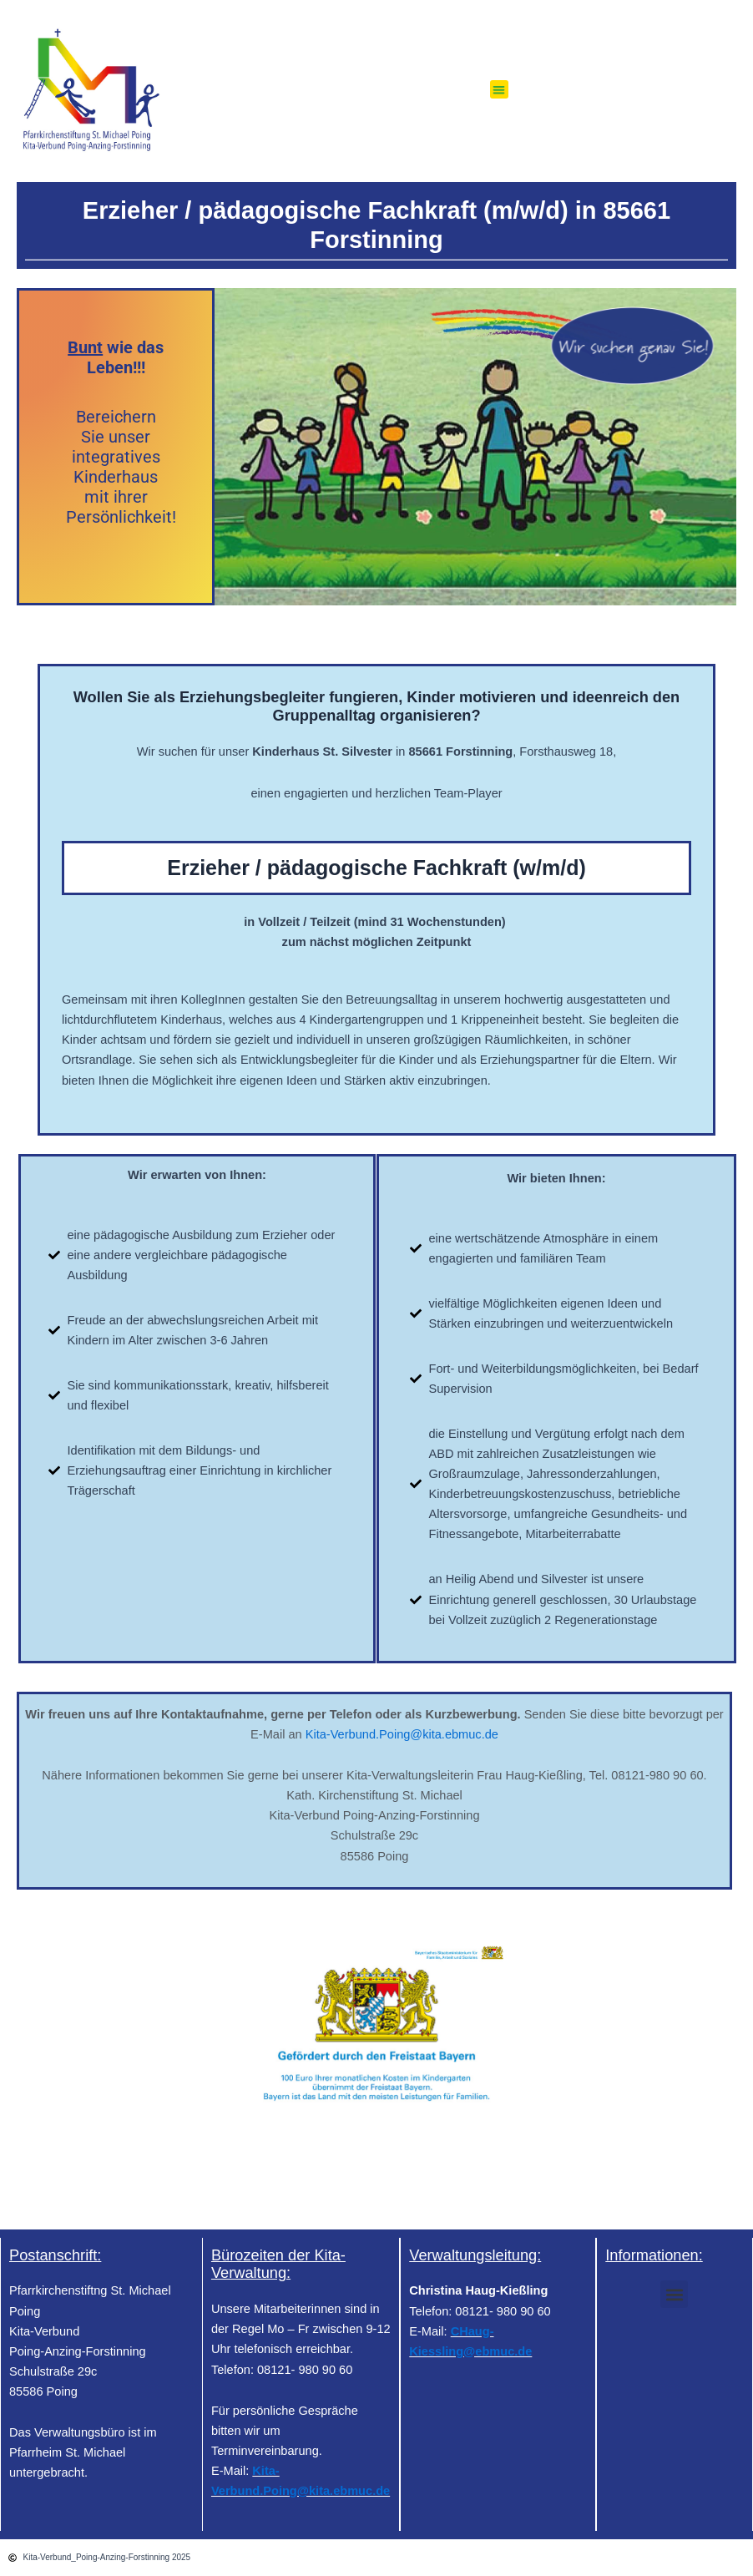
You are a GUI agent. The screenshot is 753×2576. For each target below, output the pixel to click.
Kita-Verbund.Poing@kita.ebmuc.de (402, 1734)
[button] (499, 89)
